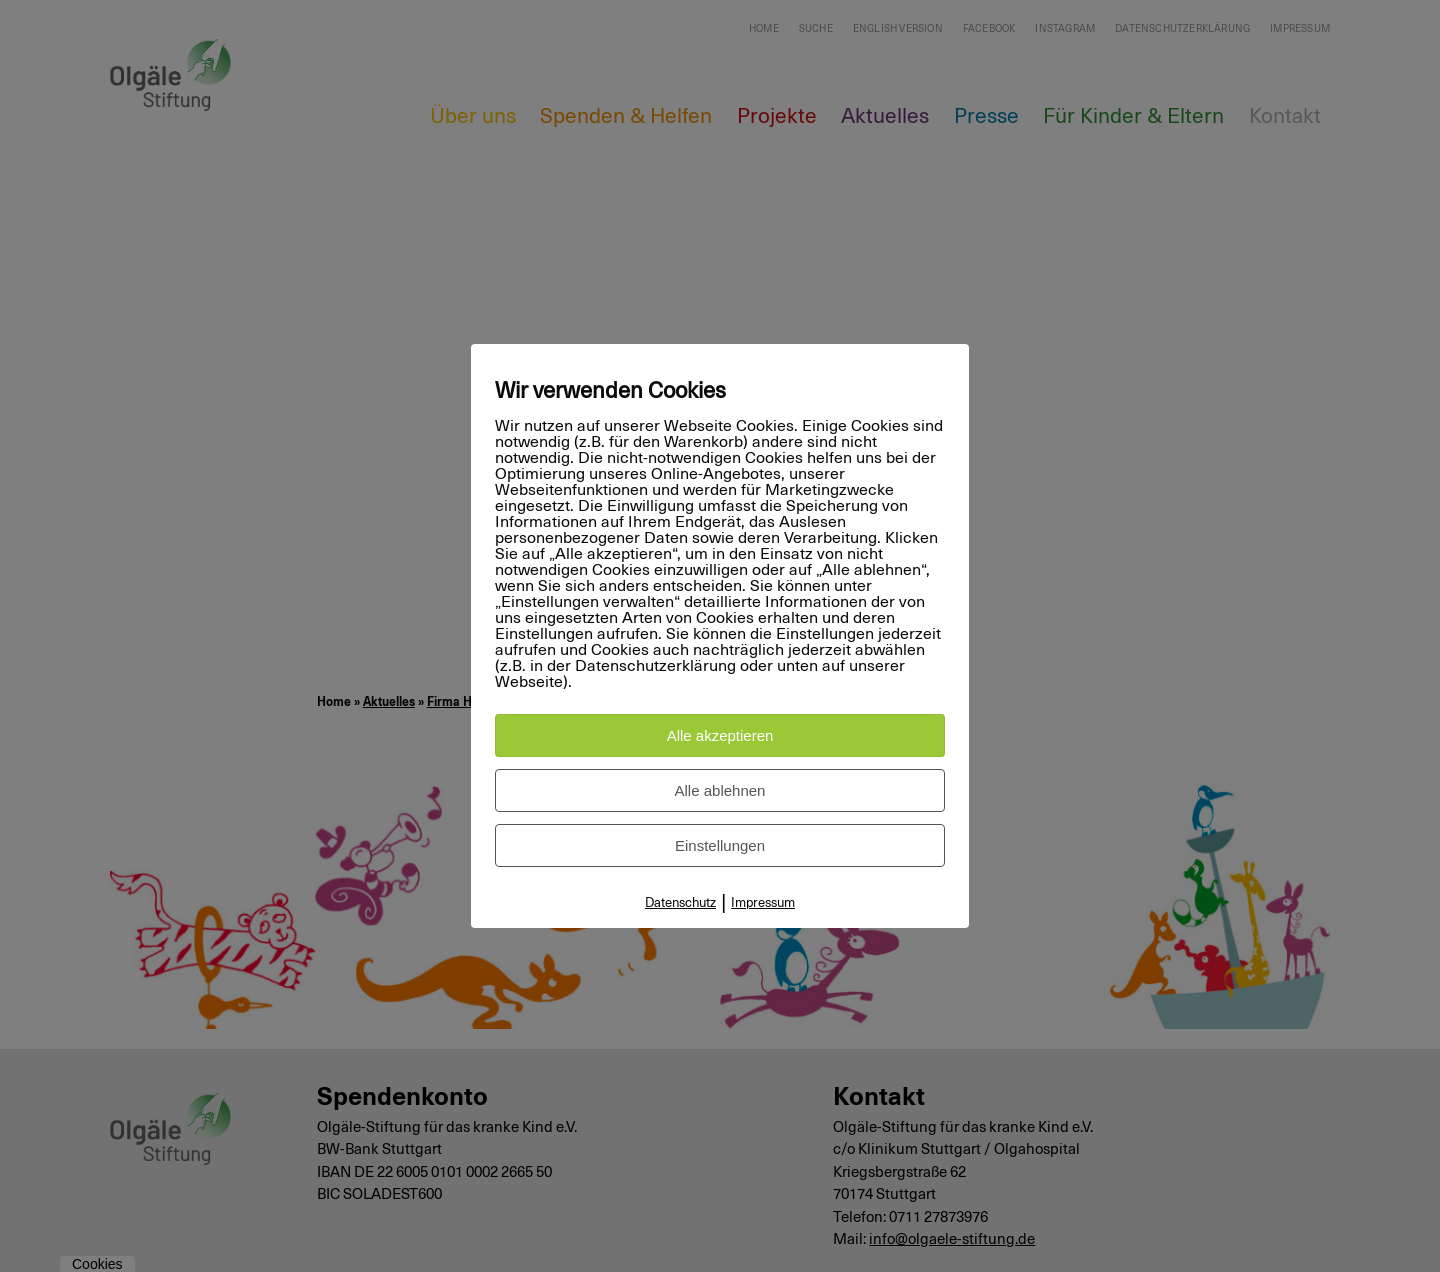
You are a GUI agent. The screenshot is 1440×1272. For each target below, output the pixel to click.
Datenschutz (680, 903)
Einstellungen (720, 845)
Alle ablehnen (720, 790)
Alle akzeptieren (720, 735)
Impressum (763, 903)
